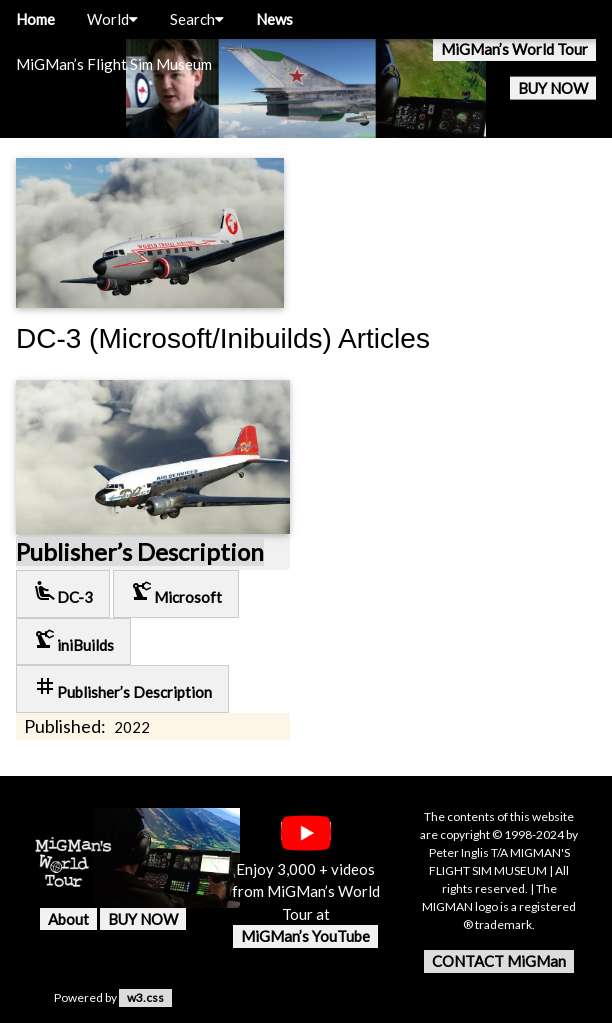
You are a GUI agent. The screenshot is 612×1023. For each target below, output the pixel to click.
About (68, 919)
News (274, 19)
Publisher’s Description (140, 551)
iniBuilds (73, 640)
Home (35, 19)
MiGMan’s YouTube (305, 936)
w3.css (145, 997)
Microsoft (176, 592)
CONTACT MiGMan (499, 961)
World (112, 19)
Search (197, 19)
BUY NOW (553, 88)
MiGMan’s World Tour (514, 49)
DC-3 (63, 592)
